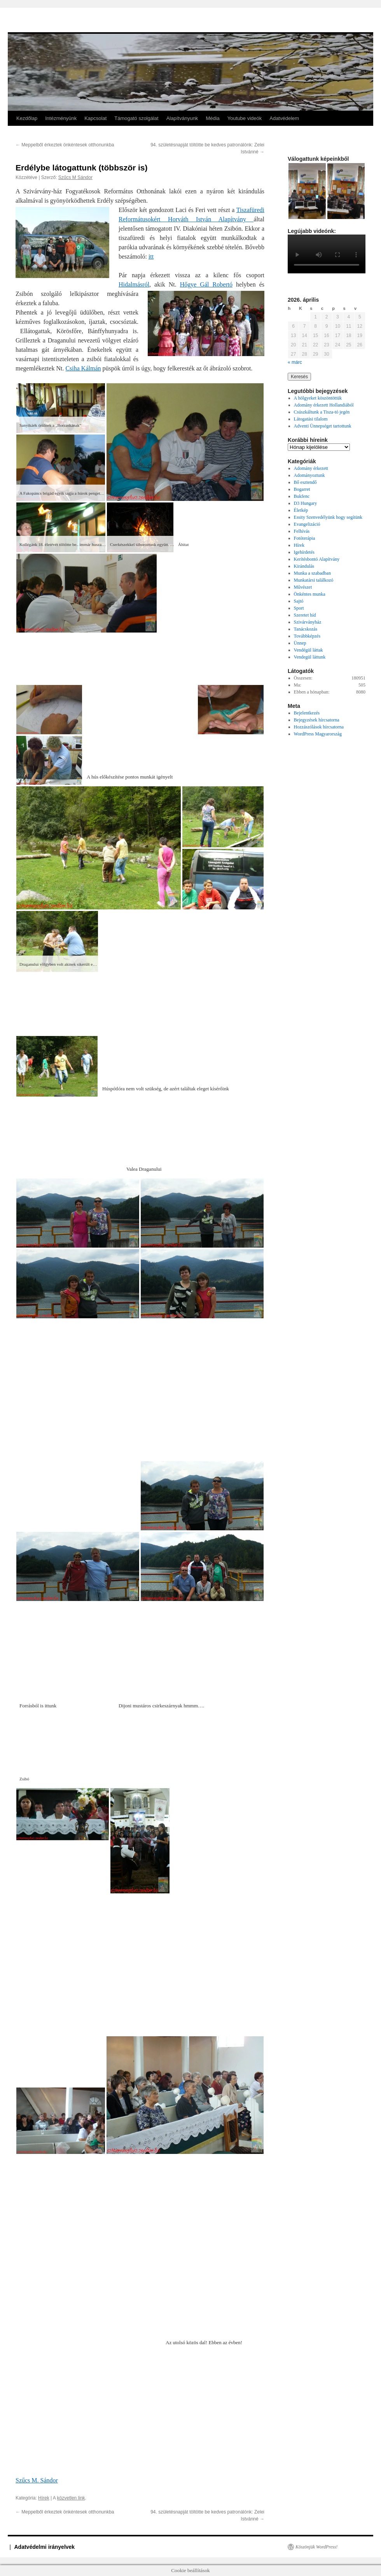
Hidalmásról (134, 284)
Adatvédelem (284, 118)
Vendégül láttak (308, 650)
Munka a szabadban (312, 573)
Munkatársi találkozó (314, 580)
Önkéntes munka (309, 594)
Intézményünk (61, 118)
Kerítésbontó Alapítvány (317, 559)
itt (151, 256)
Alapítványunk (182, 118)
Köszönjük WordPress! (316, 2547)
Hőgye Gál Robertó (206, 284)
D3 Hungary (305, 503)
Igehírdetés (304, 552)
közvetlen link (71, 2498)
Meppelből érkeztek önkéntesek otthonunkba (65, 145)
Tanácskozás (305, 629)
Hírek (43, 2498)
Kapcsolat (95, 118)
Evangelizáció (307, 524)
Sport (299, 608)
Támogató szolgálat (136, 118)
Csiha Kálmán (83, 368)
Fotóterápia (304, 538)
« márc (295, 362)
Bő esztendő (305, 482)
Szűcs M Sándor (75, 177)
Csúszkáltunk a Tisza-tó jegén (322, 412)
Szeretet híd (305, 615)
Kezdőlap (26, 118)
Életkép (301, 510)
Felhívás (302, 531)
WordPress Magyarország (318, 734)
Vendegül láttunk (310, 657)
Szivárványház (308, 622)
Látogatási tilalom (311, 419)
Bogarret (302, 489)
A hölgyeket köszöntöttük (318, 398)
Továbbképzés (307, 636)
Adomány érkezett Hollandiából (324, 405)
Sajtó (299, 601)
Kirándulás (304, 566)
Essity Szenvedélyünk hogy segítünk (328, 517)
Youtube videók (244, 118)
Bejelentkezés (307, 713)
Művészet (303, 587)
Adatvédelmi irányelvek (44, 2547)
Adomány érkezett (311, 468)
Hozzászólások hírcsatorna (319, 727)
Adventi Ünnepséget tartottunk (322, 426)
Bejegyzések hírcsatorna (316, 720)
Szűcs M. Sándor (37, 2480)
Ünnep (300, 643)
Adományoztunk (309, 475)
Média (212, 118)
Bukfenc (302, 496)
